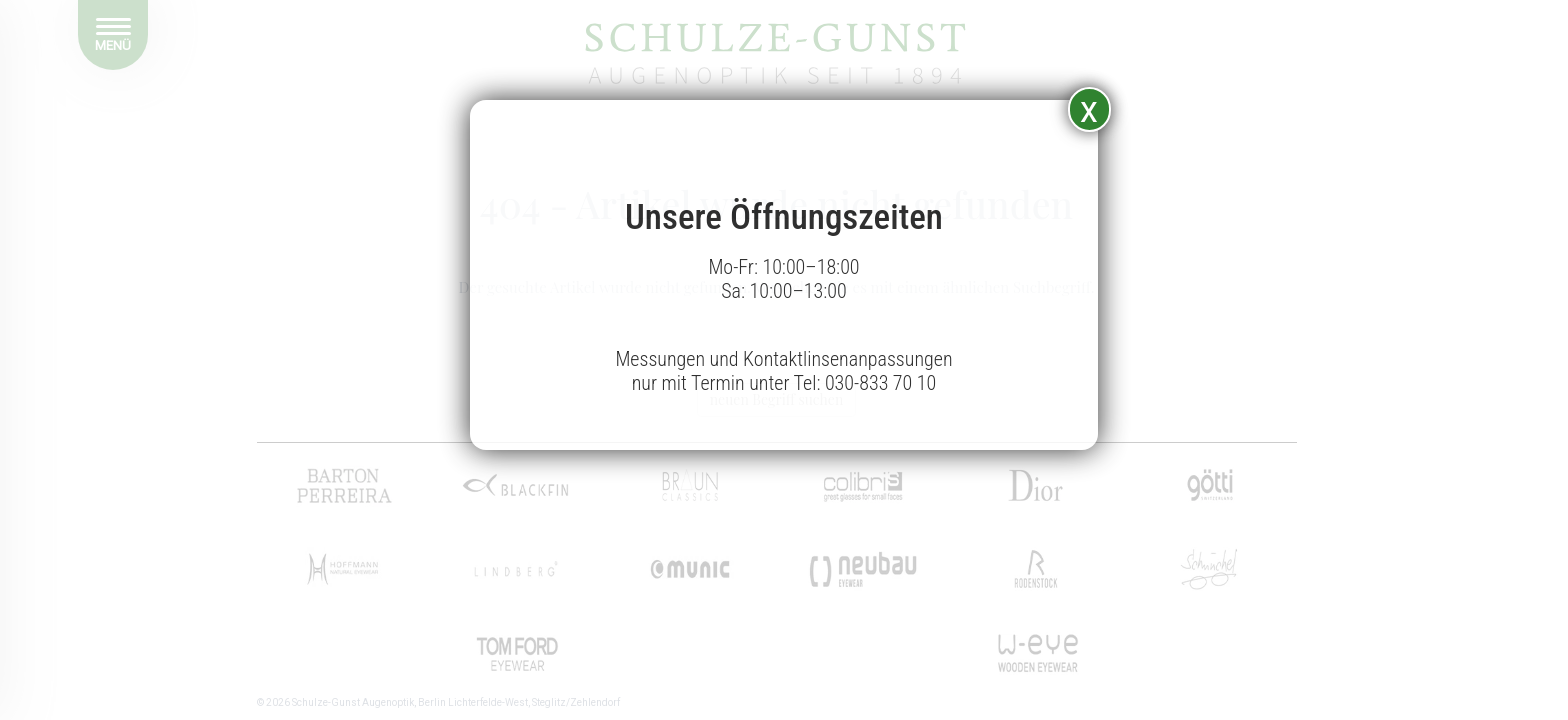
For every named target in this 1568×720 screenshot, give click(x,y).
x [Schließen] (1089, 110)
